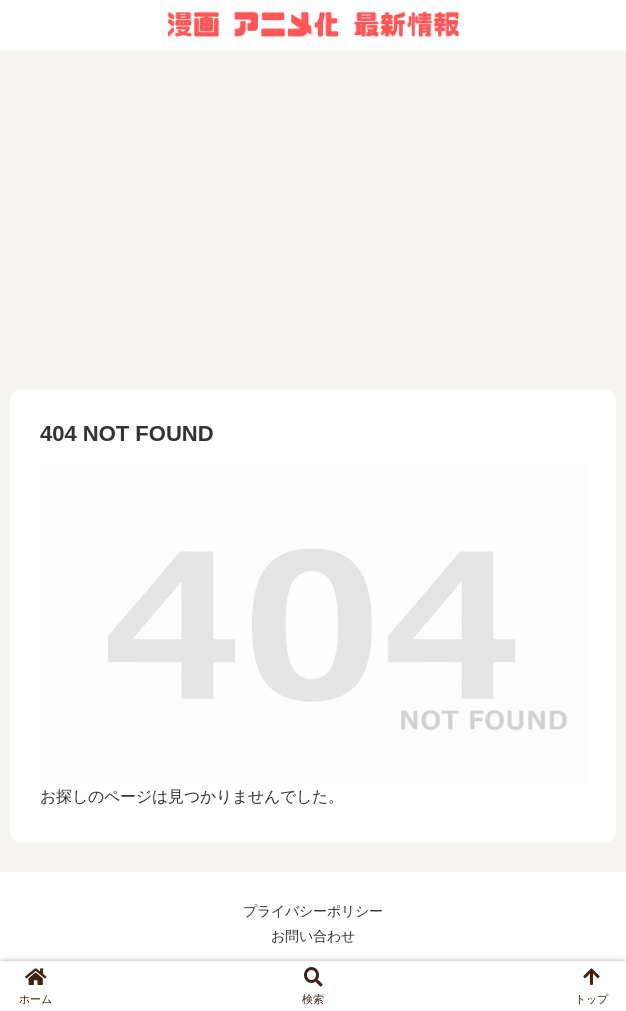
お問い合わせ (313, 936)
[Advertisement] (313, 220)
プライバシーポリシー (313, 911)
